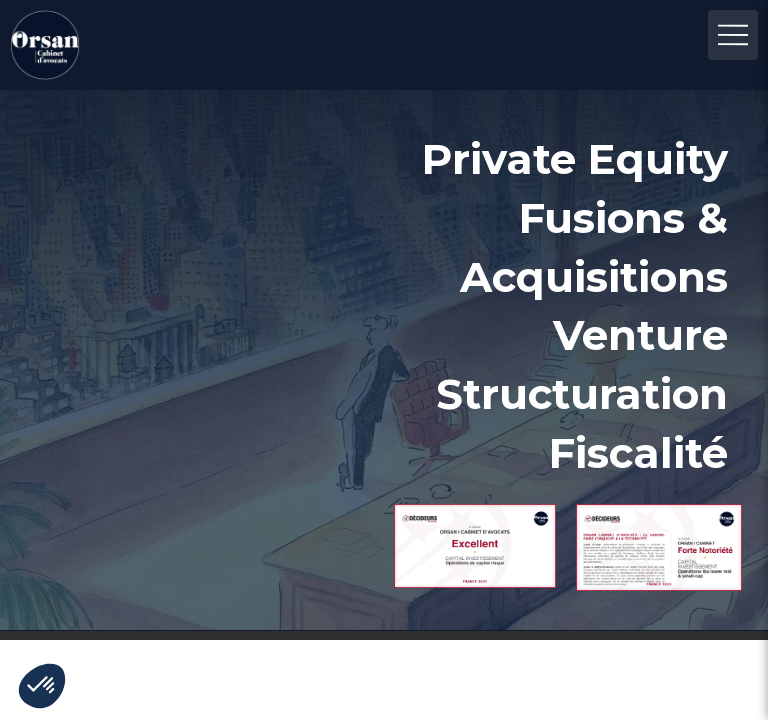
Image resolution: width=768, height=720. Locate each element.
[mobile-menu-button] (733, 35)
